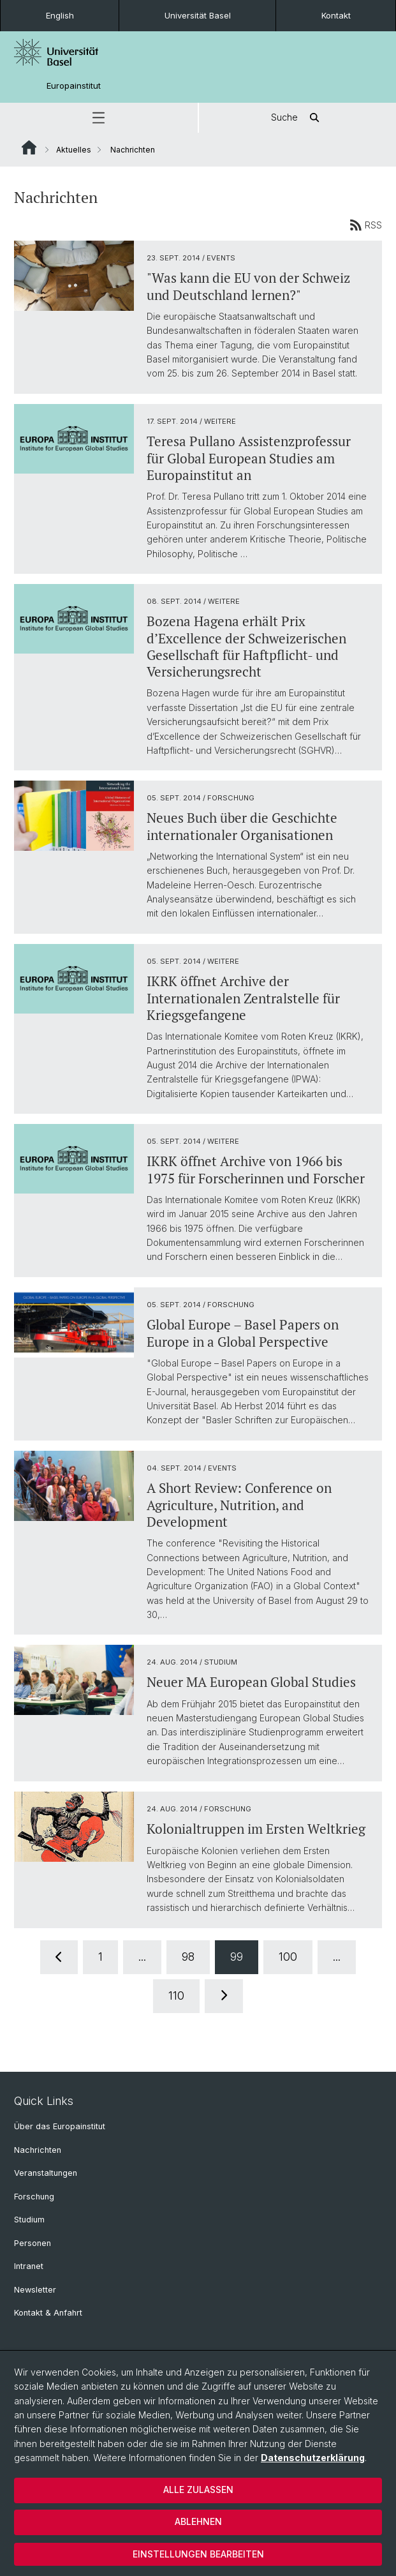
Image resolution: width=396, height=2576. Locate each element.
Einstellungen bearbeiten (198, 2554)
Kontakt (336, 15)
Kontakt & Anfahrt (48, 2313)
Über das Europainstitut (59, 2126)
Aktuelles (73, 149)
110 (176, 1995)
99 (236, 1956)
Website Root (29, 147)
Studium (29, 2219)
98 (188, 1956)
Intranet (28, 2266)
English (60, 15)
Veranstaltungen (45, 2173)
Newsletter (35, 2290)
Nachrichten (37, 2150)
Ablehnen (198, 2521)
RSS (365, 224)
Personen (32, 2243)
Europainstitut (74, 86)
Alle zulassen (198, 2489)
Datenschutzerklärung (313, 2457)
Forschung (34, 2196)
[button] (99, 118)
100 (288, 1956)
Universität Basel (198, 15)
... (142, 1956)
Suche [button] (297, 117)
